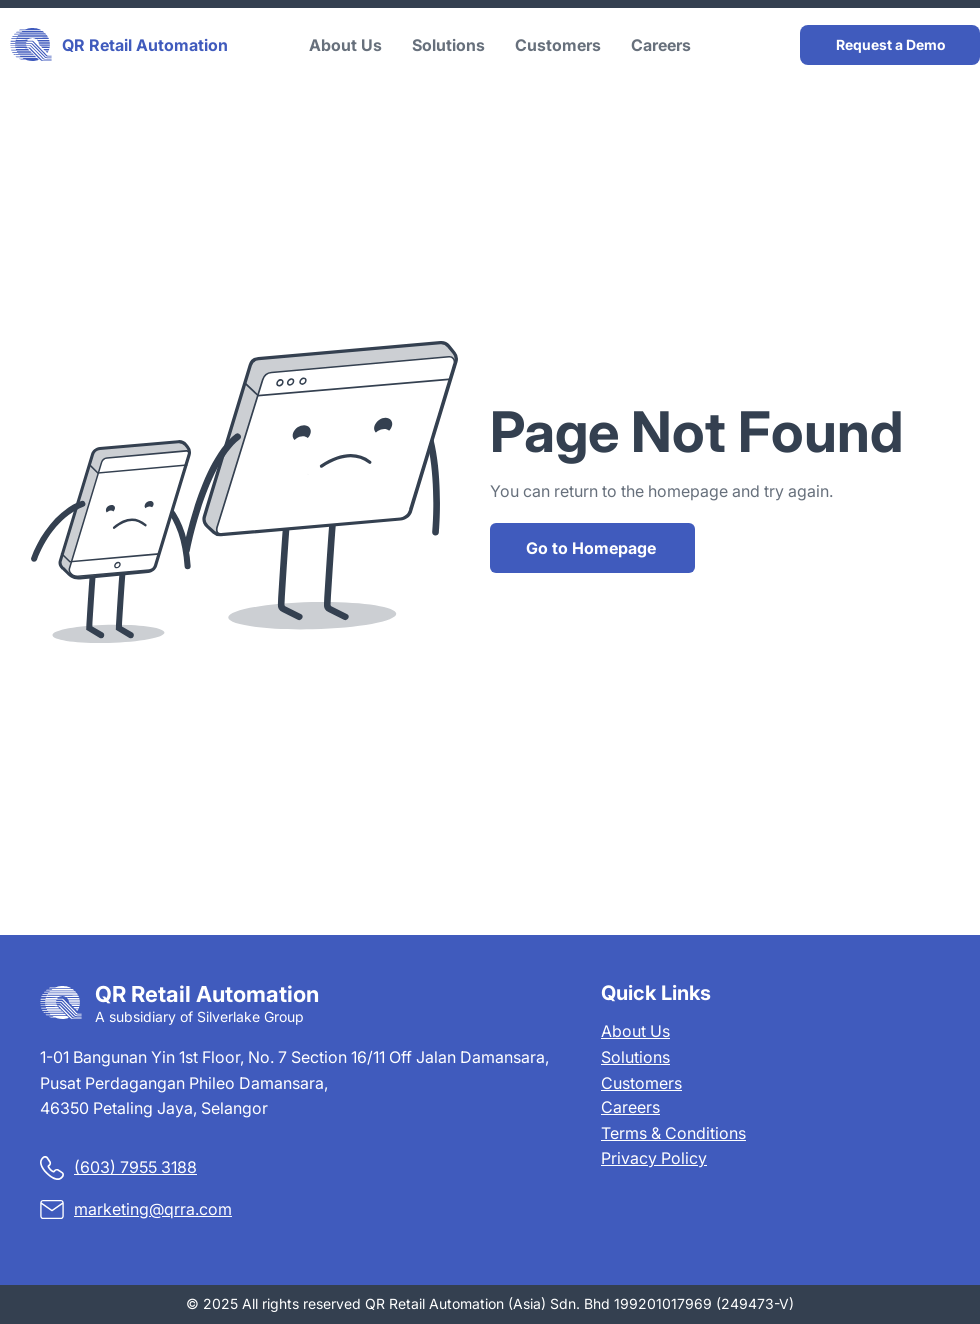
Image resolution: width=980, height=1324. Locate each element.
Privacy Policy (654, 1158)
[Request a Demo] (890, 45)
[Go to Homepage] (592, 548)
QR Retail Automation (145, 45)
